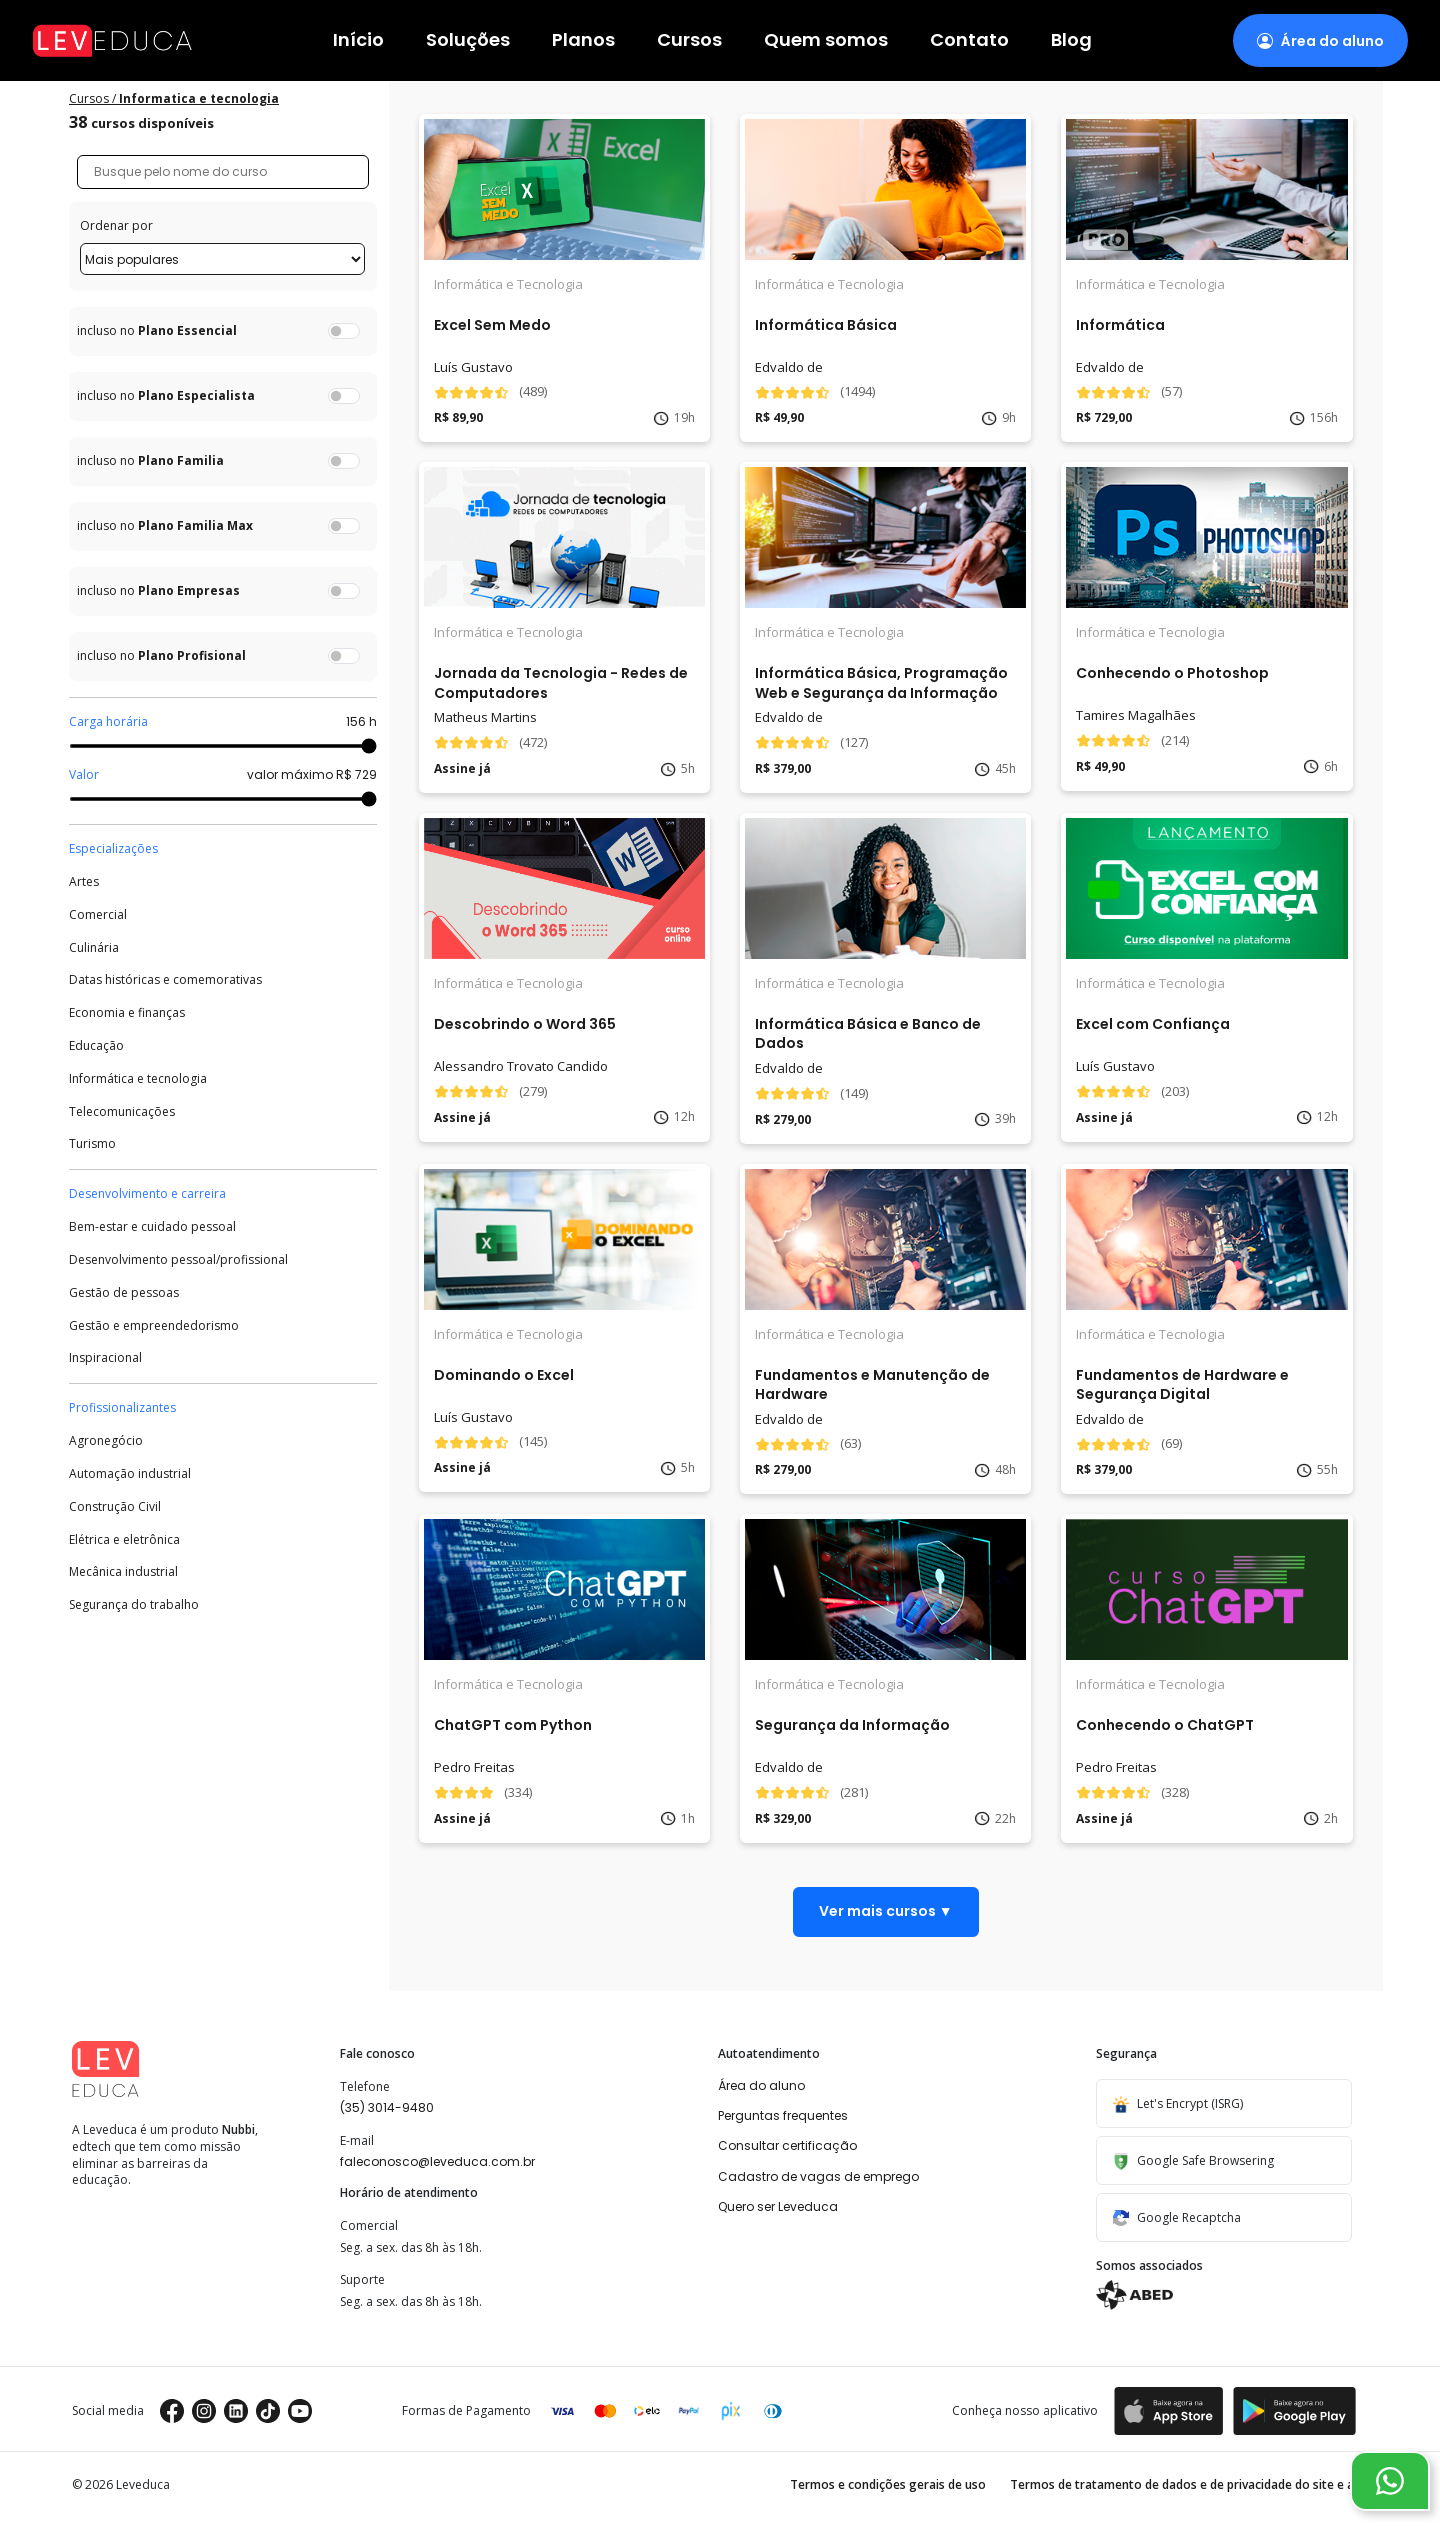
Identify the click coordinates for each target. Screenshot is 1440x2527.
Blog (1071, 40)
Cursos (689, 40)
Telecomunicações (122, 1112)
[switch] (344, 331)
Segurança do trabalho (134, 1605)
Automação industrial (130, 1474)
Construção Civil (115, 1507)
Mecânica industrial (123, 1572)
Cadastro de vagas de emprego (818, 2176)
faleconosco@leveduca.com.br (437, 2161)
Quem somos (826, 40)
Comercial (98, 915)
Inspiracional (105, 1358)
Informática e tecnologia (138, 1079)
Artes (84, 882)
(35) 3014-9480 (387, 2107)
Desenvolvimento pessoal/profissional (178, 1260)
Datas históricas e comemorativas (165, 980)
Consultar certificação (787, 2145)
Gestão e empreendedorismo (154, 1326)
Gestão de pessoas (124, 1293)
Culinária (94, 948)
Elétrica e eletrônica (124, 1540)
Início (358, 40)
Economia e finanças (127, 1013)
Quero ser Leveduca (778, 2206)
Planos (583, 40)
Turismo (92, 1144)
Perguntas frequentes (783, 2115)
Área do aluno (761, 2085)
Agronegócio (106, 1441)
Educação (96, 1046)
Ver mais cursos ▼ (886, 1911)
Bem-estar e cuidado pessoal (152, 1227)
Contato (969, 40)
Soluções (468, 40)
